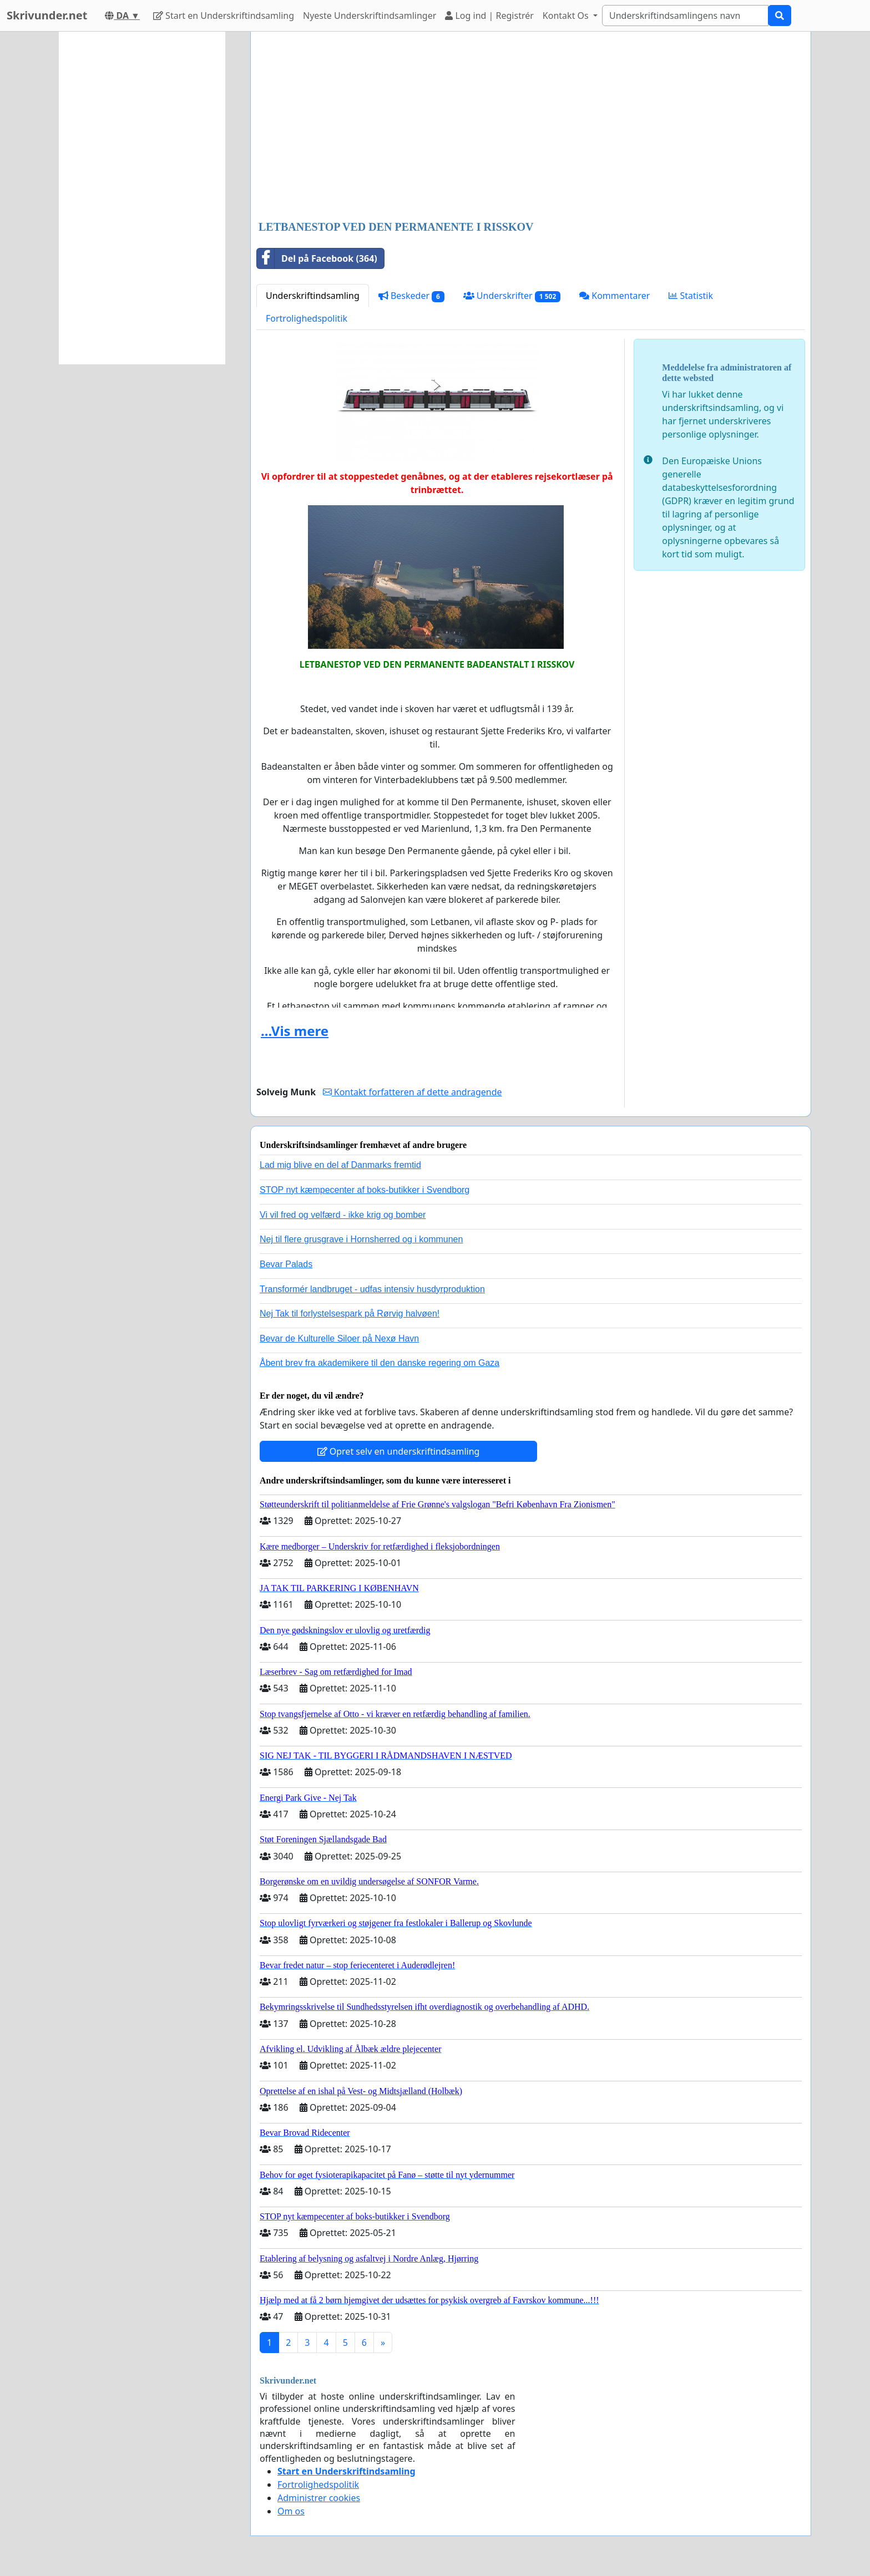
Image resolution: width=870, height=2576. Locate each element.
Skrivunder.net (47, 15)
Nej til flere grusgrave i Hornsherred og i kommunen (361, 1239)
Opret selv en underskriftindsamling (398, 1451)
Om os (291, 2511)
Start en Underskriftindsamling (223, 15)
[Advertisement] (530, 127)
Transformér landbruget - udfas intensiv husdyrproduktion (372, 1289)
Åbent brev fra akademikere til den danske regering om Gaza (379, 1363)
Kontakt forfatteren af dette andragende (412, 1092)
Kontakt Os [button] (567, 15)
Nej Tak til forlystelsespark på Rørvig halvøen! (349, 1313)
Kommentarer (614, 295)
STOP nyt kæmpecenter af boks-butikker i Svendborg (364, 1190)
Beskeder (411, 295)
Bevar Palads (286, 1264)
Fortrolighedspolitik (306, 318)
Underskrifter (511, 295)
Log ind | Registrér (489, 15)
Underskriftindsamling (313, 295)
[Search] (685, 15)
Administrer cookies (318, 2498)
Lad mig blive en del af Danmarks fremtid (340, 1165)
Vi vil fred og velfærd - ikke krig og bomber (343, 1215)
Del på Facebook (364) (317, 258)
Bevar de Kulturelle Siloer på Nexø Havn (339, 1338)
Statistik (691, 295)
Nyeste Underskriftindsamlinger (369, 15)
